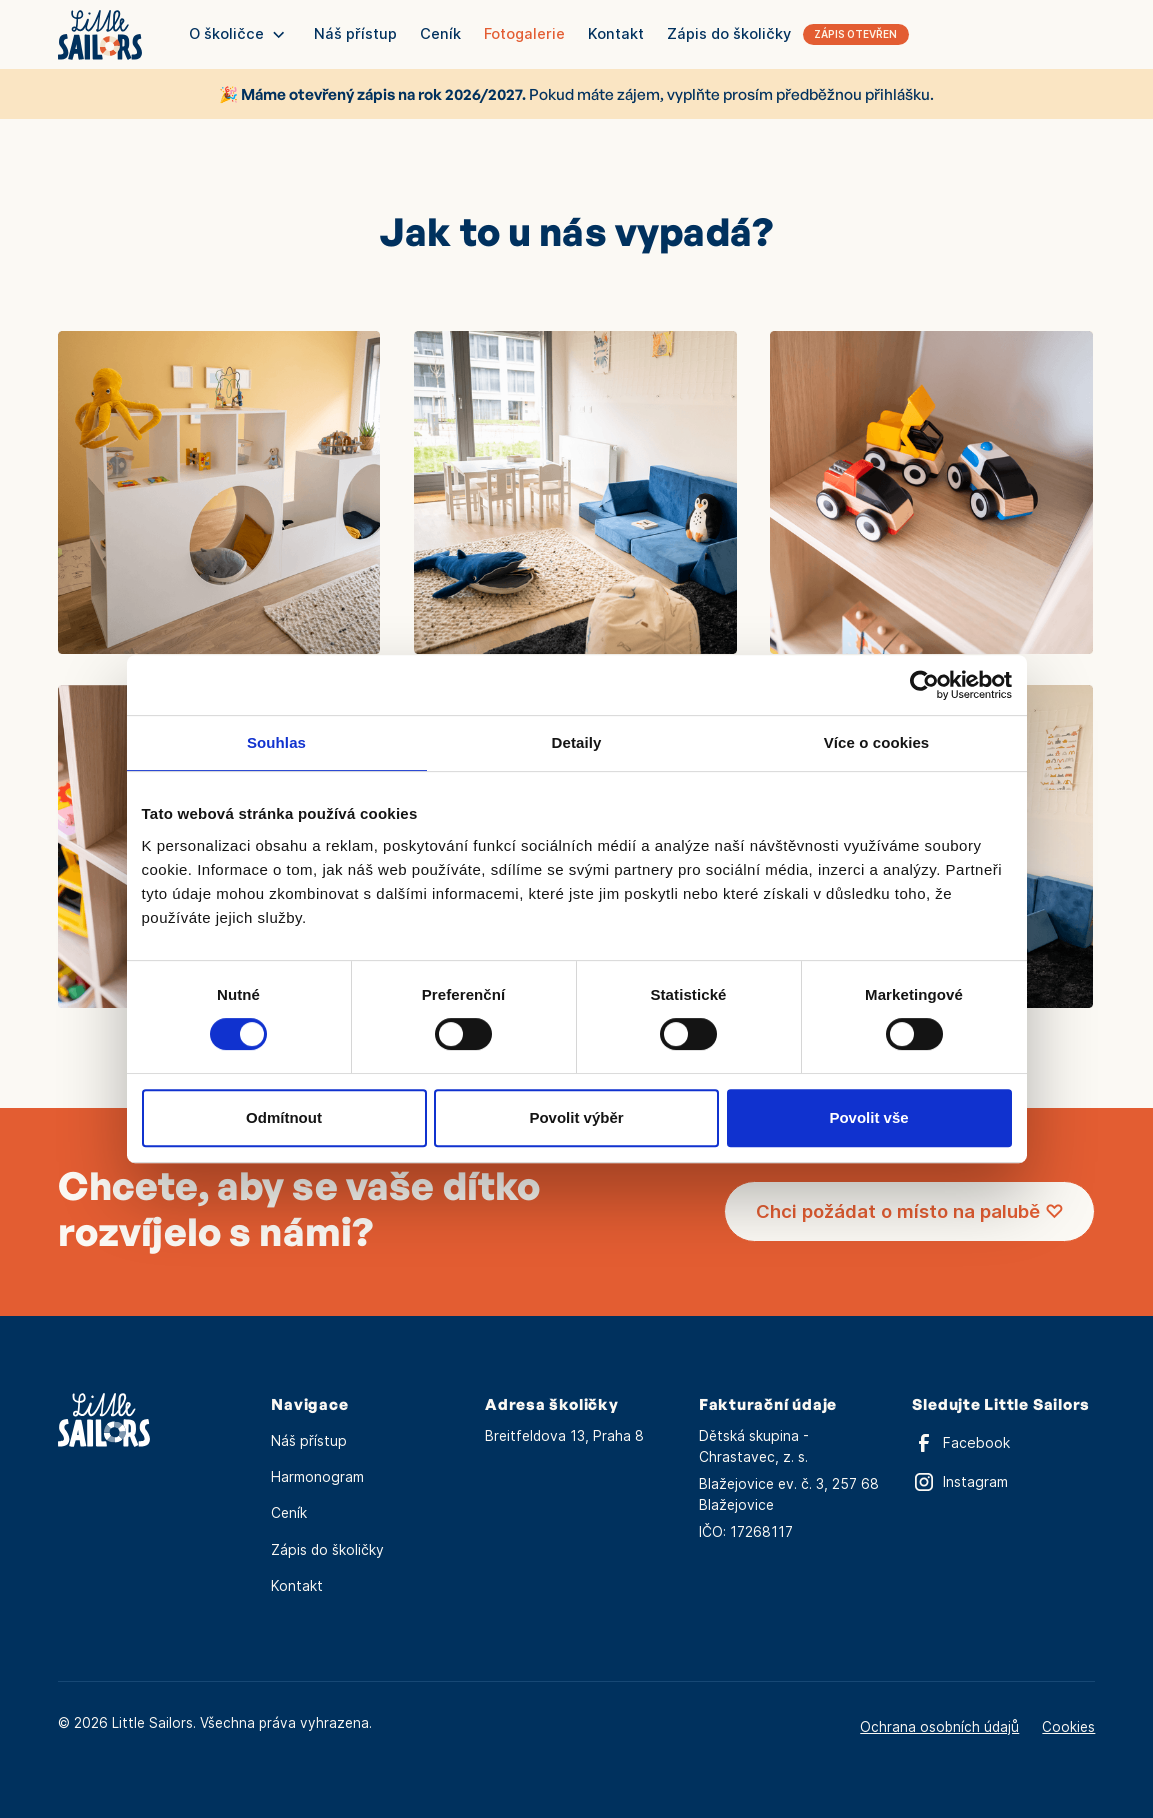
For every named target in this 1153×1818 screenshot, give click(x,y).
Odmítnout (284, 1117)
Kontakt (616, 34)
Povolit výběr (576, 1117)
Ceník (440, 34)
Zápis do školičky (327, 1550)
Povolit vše (868, 1117)
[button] (237, 34)
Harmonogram (317, 1477)
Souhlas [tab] (276, 742)
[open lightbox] (220, 492)
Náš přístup (355, 34)
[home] (100, 35)
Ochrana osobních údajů (939, 1727)
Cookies (1068, 1727)
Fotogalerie (524, 34)
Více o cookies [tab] (877, 742)
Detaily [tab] (577, 742)
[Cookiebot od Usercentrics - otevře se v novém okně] (924, 685)
